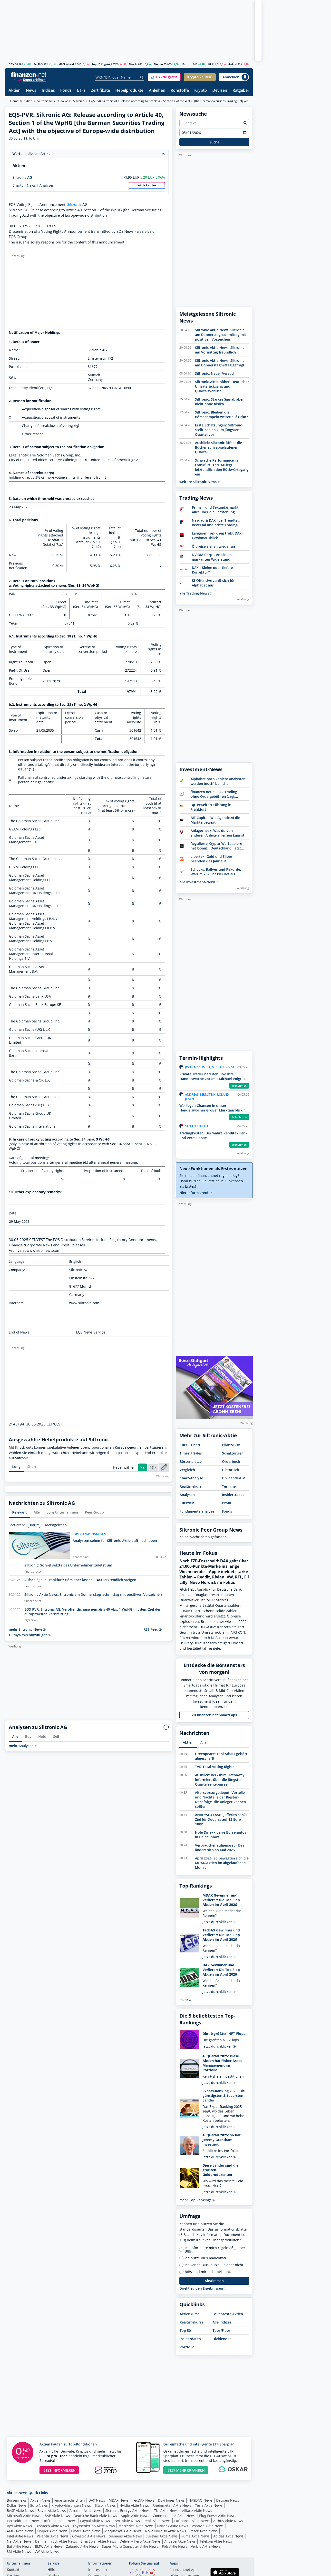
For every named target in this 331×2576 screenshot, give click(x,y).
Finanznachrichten (69, 2500)
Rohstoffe (180, 90)
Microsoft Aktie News (24, 2515)
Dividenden (222, 2338)
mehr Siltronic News (27, 1629)
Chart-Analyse (191, 1478)
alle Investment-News (199, 882)
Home (14, 101)
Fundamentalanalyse (197, 1511)
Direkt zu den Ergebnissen (202, 2288)
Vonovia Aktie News (208, 2526)
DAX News (96, 2500)
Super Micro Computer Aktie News (130, 2546)
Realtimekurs (191, 1486)
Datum (34, 1525)
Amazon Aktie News (85, 2510)
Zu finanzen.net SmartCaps (214, 1715)
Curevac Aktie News (162, 2536)
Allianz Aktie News (197, 2510)
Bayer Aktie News (52, 2510)
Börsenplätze (191, 1461)
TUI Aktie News (166, 2510)
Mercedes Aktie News (136, 2526)
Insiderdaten (190, 2338)
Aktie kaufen (147, 185)
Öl (209, 64)
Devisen (219, 90)
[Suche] (141, 77)
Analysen (46, 185)
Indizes (48, 90)
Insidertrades (233, 1494)
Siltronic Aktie (46, 101)
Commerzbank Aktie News (174, 2515)
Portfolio (187, 2347)
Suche (214, 142)
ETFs (81, 90)
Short (32, 1466)
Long (16, 1466)
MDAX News (118, 2500)
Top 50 (185, 2330)
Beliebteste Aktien (228, 2314)
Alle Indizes (222, 2322)
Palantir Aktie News (52, 2536)
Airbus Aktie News (228, 2520)
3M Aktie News (19, 2551)
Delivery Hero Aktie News (140, 2541)
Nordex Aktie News (172, 2526)
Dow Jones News (171, 2500)
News (31, 90)
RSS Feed (153, 1629)
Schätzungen (232, 1453)
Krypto (200, 90)
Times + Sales (191, 1453)
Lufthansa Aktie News (192, 2520)
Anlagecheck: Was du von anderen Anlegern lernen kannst (217, 833)
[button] (164, 77)
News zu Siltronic (72, 101)
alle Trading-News (195, 593)
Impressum (97, 2570)
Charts (17, 185)
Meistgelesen (56, 1525)
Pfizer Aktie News (204, 2531)
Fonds (66, 90)
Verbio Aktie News (205, 2546)
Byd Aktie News (19, 2526)
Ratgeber (241, 90)
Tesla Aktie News (209, 2505)
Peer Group (94, 1512)
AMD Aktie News (20, 2531)
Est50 (37, 64)
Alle (37, 1512)
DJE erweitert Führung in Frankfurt (211, 807)
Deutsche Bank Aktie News (95, 2515)
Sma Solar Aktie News (98, 2541)
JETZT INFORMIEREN (59, 2470)
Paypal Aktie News (95, 2520)
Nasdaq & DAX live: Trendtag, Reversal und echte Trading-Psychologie (216, 522)
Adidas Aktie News (228, 2536)
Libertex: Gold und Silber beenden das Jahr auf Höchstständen (211, 858)
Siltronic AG (22, 177)
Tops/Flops (222, 2330)
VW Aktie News (47, 2551)
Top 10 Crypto (101, 64)
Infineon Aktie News (60, 2520)
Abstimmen (214, 2280)
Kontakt (13, 2570)
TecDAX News (143, 2500)
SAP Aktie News (57, 2515)
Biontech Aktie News (52, 2526)
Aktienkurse (190, 2314)
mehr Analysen (23, 1745)
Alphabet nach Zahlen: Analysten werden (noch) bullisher (218, 781)
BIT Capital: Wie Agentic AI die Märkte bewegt (215, 820)
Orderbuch (231, 1461)
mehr (185, 1999)
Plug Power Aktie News (217, 2515)
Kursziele (187, 1503)
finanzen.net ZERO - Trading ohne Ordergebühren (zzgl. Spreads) (214, 794)
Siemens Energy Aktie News (127, 2510)
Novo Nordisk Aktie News (165, 2531)
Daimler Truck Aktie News (56, 2541)
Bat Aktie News (19, 2546)
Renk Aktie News (157, 2520)
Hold (42, 1736)
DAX (11, 64)
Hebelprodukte (129, 90)
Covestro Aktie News (88, 2536)
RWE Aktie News (127, 2520)
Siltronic (74, 204)
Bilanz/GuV (231, 1445)
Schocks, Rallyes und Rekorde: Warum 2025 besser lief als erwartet (216, 871)
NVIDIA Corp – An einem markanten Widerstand (212, 557)
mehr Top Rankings (197, 2200)
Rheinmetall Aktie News (172, 2505)
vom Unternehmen (62, 1512)
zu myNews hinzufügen (30, 1635)
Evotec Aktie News (86, 2531)
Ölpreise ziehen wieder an (213, 546)
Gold (231, 64)
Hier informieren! (195, 1192)
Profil (226, 1503)
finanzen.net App (184, 2570)
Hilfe (51, 2570)
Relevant (19, 1512)
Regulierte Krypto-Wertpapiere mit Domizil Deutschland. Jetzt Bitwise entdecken (216, 845)
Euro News (39, 2505)
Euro (185, 64)
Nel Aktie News (19, 2541)
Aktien (14, 90)
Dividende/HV (233, 1478)
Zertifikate (100, 90)
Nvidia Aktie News (134, 2505)
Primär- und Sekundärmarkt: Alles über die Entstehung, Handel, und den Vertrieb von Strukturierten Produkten (217, 509)
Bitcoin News (105, 2505)
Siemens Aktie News (125, 2536)
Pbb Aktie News (174, 2546)
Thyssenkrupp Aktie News (94, 2526)
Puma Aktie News (195, 2536)
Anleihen (157, 90)
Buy (28, 1736)
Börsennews (17, 2500)
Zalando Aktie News (82, 2546)
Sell (56, 1736)
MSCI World (66, 64)
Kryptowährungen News (71, 2505)
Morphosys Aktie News (122, 2531)
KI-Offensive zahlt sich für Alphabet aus (213, 582)
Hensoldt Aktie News (23, 2520)
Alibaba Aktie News (180, 2541)
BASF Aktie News (20, 2510)
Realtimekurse (192, 2322)
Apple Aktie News (135, 2515)
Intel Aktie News (20, 2536)
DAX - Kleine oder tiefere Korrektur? (212, 570)
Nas (131, 64)
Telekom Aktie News (215, 2541)
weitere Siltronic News (199, 481)
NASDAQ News (200, 2500)
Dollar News (17, 2505)
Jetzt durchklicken (219, 1921)
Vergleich (187, 1469)
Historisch (230, 1469)
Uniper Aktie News (52, 2531)
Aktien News (40, 2500)
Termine (229, 1486)
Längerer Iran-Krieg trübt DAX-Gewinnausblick (217, 535)
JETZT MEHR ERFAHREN (185, 2470)
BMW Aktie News (48, 2546)
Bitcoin (158, 64)
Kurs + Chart (190, 1445)
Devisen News (227, 2500)
